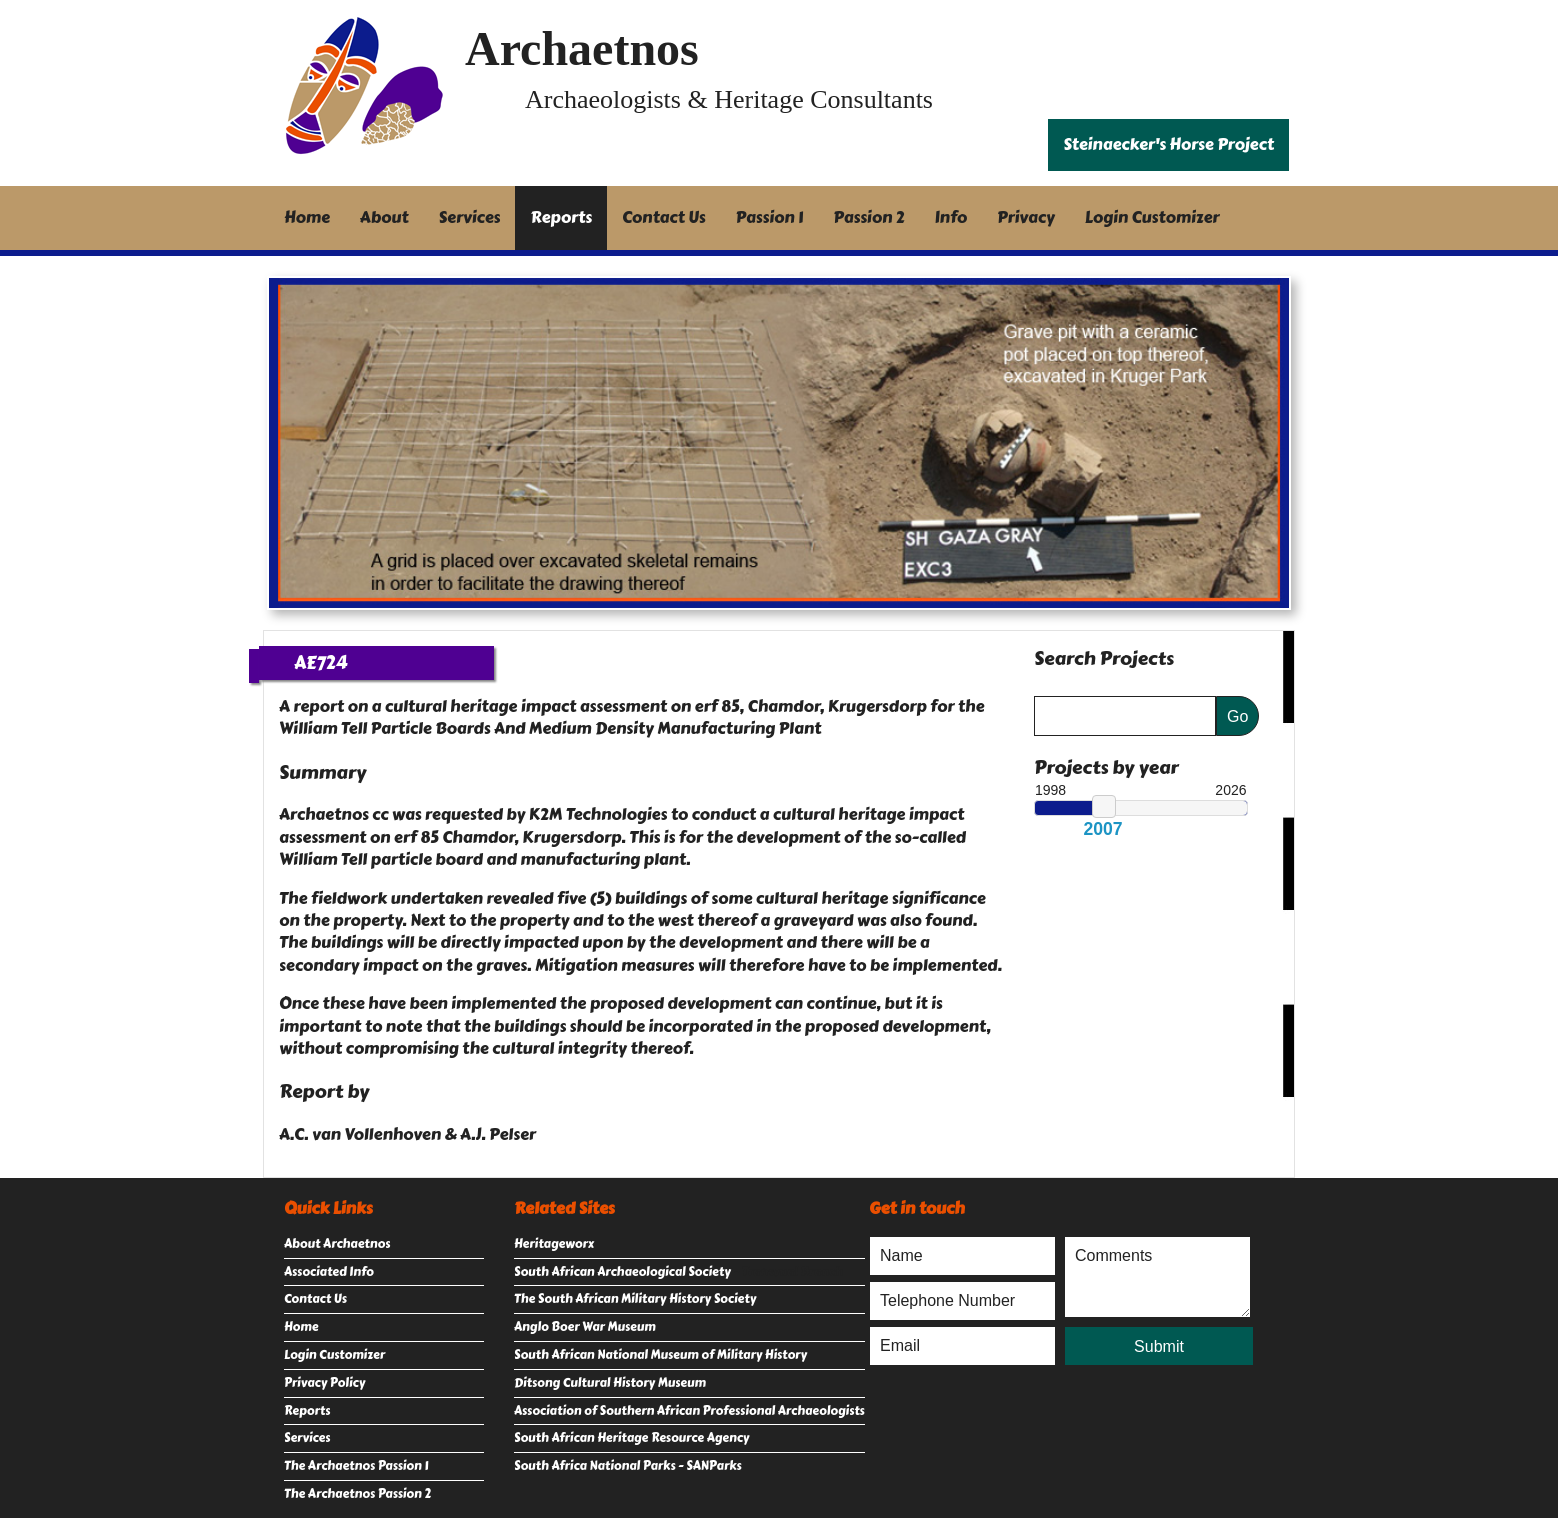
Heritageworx (554, 1244)
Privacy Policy (324, 1383)
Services (470, 217)
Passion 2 (868, 217)
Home (307, 217)
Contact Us (664, 217)
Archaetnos (582, 48)
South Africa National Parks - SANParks (628, 1466)
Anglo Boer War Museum (585, 1327)
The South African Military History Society (635, 1299)
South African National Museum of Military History (660, 1355)
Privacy (1026, 217)
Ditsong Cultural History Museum (610, 1383)
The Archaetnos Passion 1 (356, 1466)
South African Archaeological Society (622, 1272)
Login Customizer (1152, 217)
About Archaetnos (337, 1244)
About (384, 217)
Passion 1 (770, 217)
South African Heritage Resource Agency (631, 1438)
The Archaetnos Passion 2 (357, 1494)
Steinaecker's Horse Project (1168, 144)
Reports (561, 217)
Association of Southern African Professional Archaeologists (689, 1411)
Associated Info (329, 1272)
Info (951, 217)
